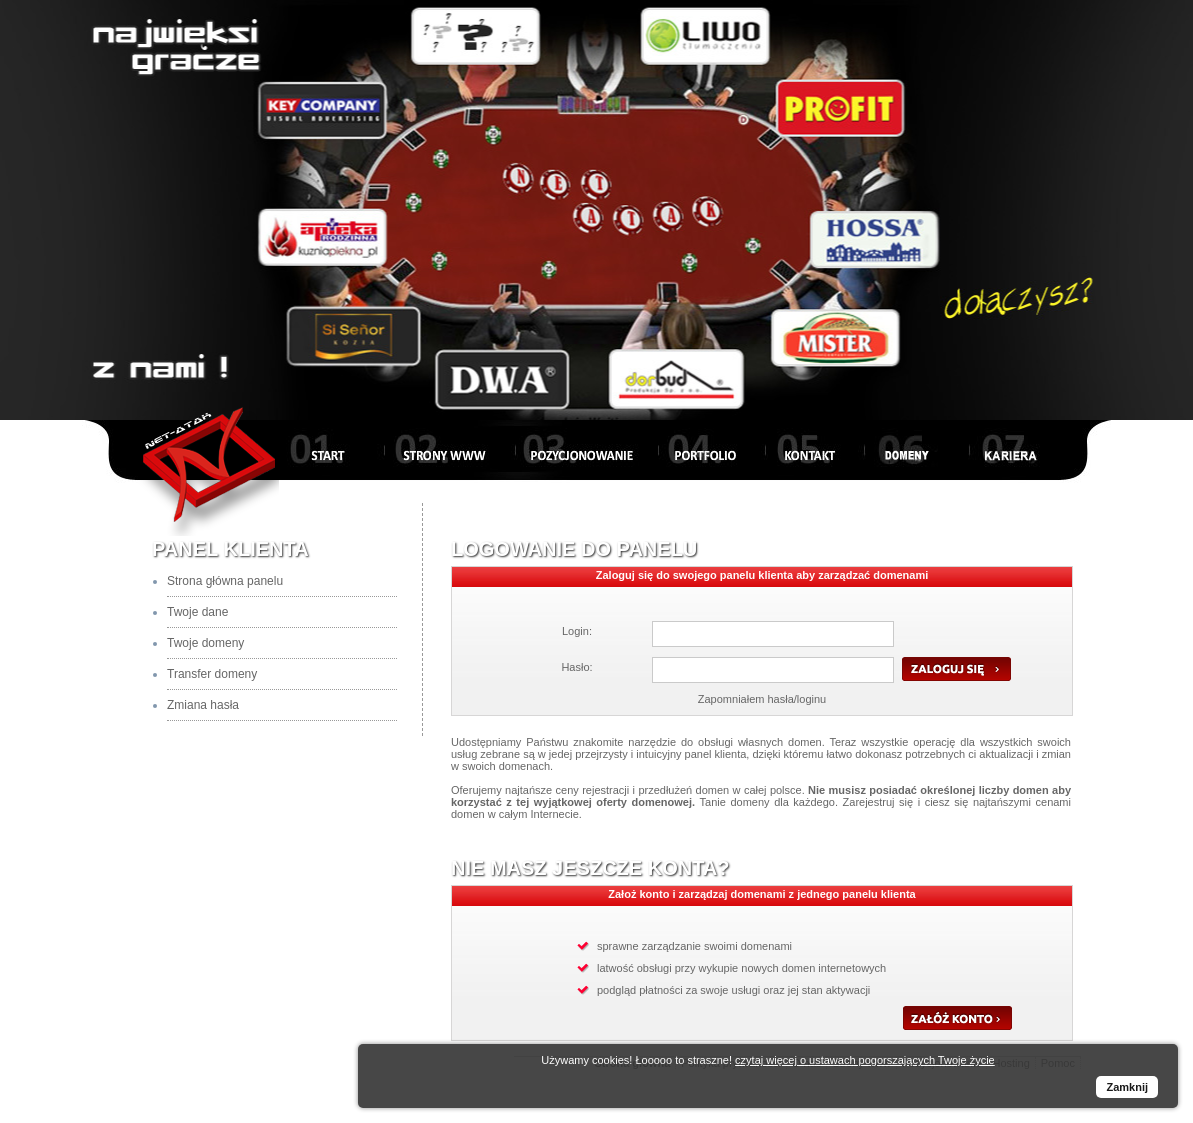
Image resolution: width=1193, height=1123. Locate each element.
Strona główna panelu (225, 581)
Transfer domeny (212, 674)
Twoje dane (197, 612)
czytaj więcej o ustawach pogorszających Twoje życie (865, 1060)
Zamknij (1127, 1087)
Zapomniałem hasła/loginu (762, 699)
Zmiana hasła (203, 705)
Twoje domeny (205, 643)
